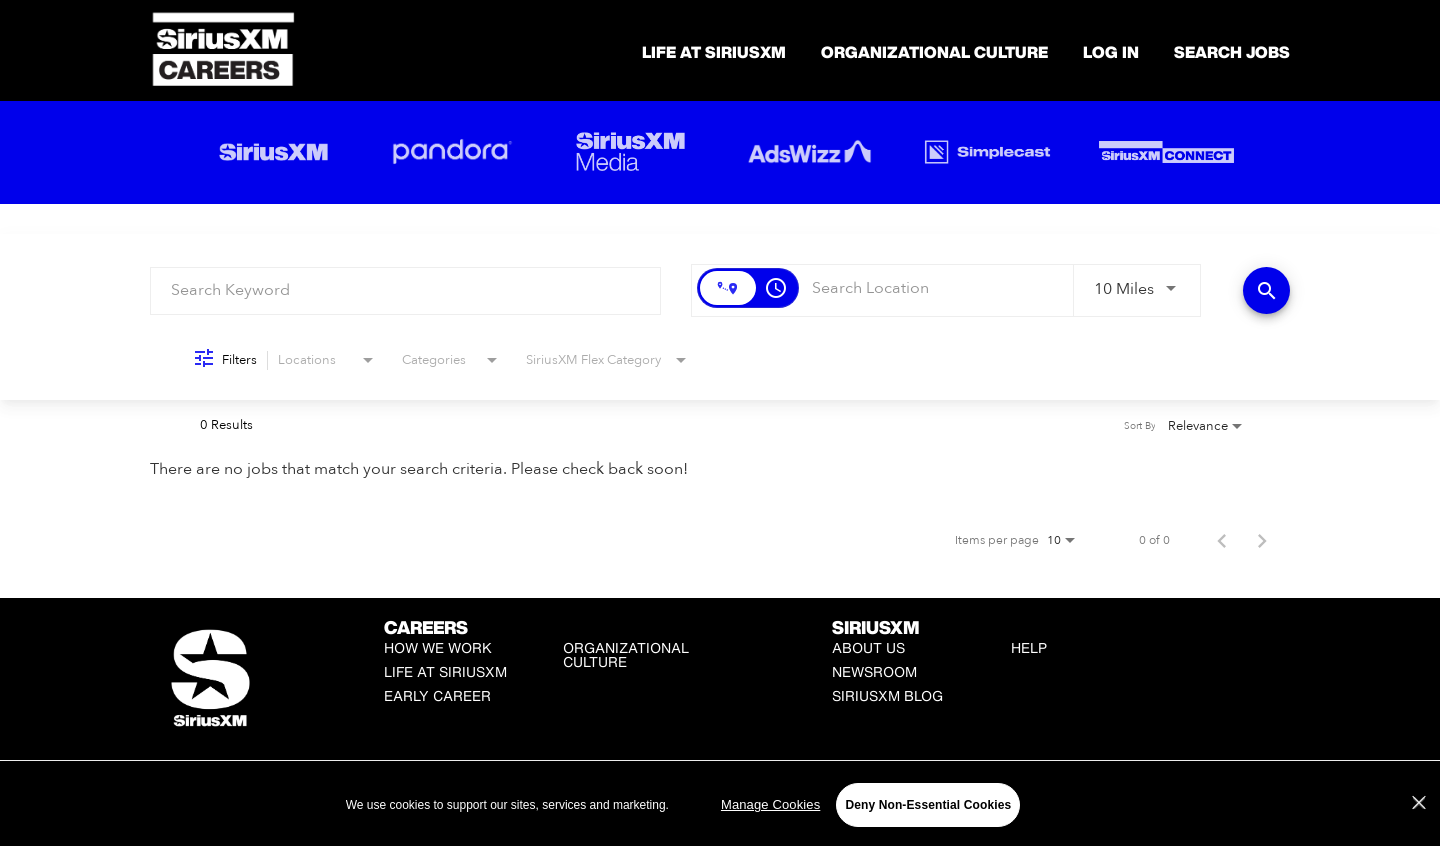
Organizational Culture (934, 52)
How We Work (438, 647)
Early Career (437, 695)
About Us (868, 647)
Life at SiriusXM (445, 671)
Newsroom (874, 671)
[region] (720, 804)
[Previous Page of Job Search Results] (1222, 540)
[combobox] (405, 290)
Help (1029, 647)
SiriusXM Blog (887, 695)
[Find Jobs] (1266, 290)
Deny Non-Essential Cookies (928, 805)
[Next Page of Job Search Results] (1262, 540)
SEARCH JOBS (1232, 52)
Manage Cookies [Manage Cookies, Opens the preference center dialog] (770, 804)
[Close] (1419, 803)
